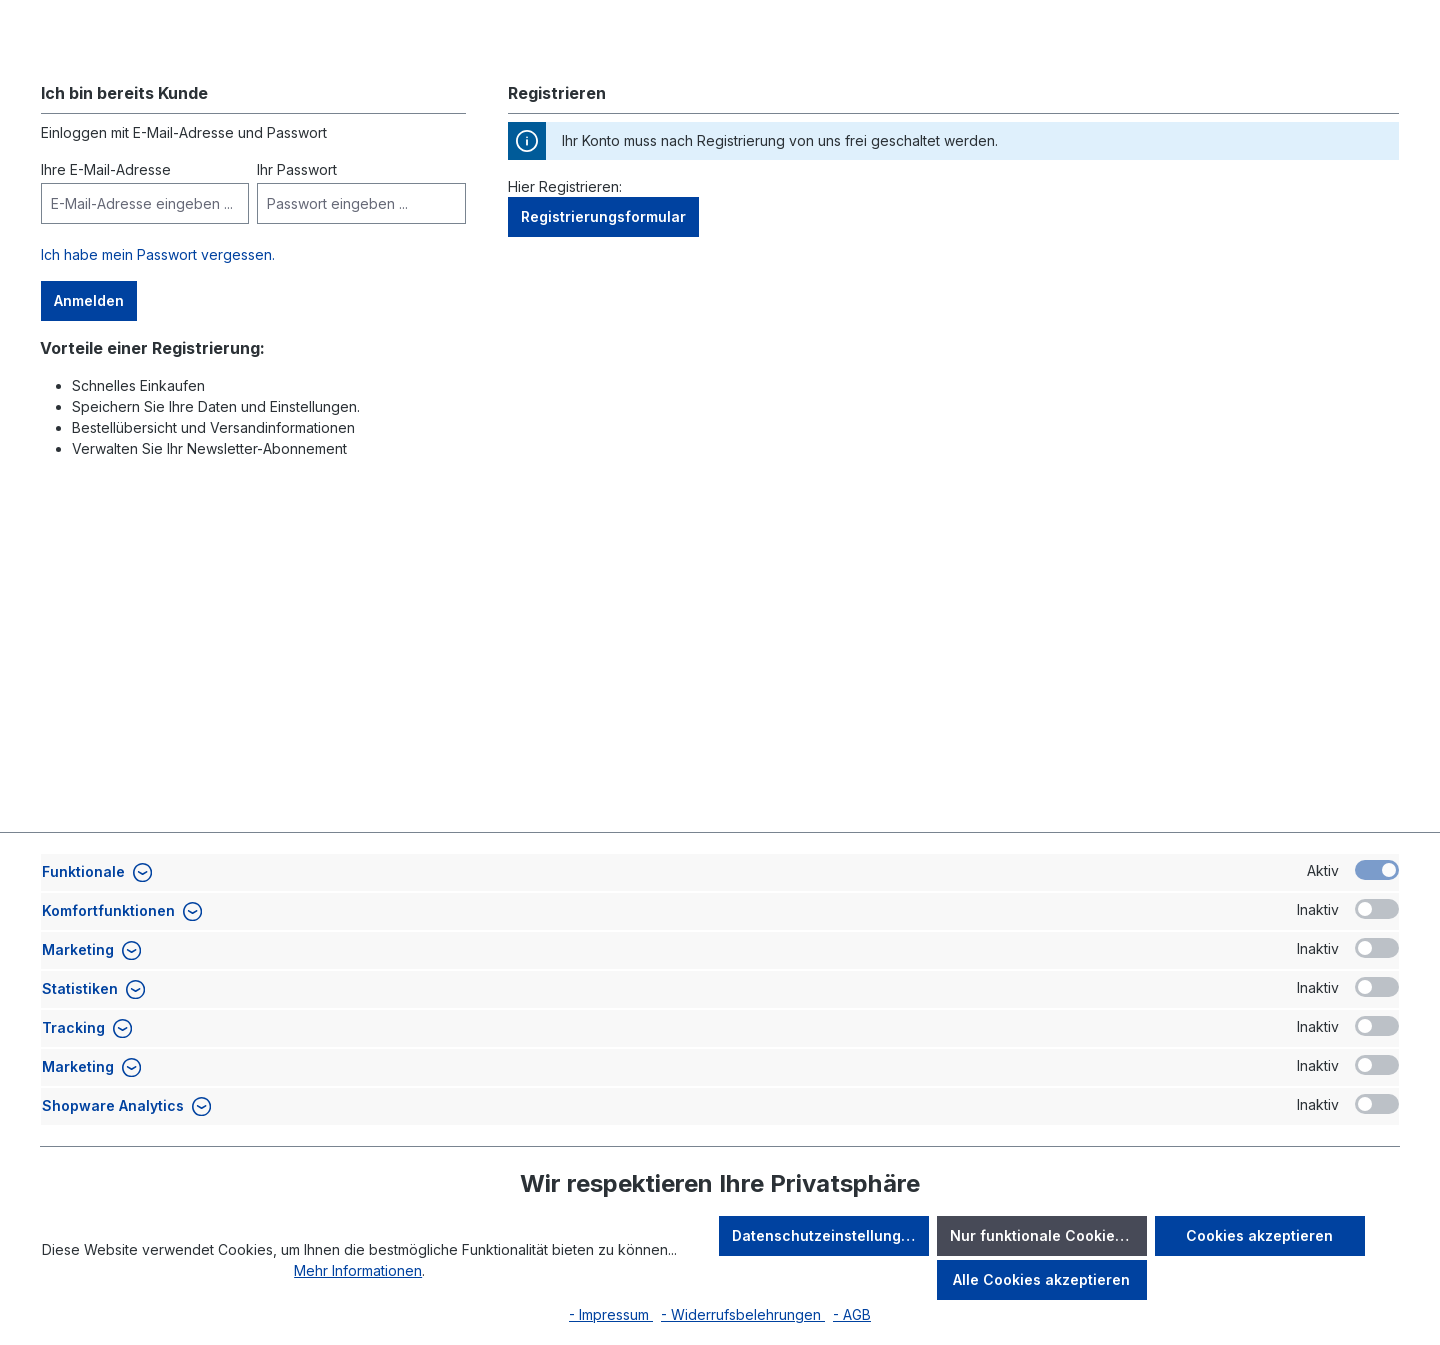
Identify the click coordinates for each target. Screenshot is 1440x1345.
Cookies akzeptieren (1259, 1235)
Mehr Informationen (358, 1270)
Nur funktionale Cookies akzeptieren (1048, 1235)
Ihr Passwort (297, 295)
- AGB (852, 1314)
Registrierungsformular (603, 342)
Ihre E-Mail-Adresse (106, 295)
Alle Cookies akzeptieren (1041, 1279)
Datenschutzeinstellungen (825, 1235)
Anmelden (89, 426)
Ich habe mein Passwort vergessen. (158, 380)
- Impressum (611, 1314)
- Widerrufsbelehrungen (743, 1314)
